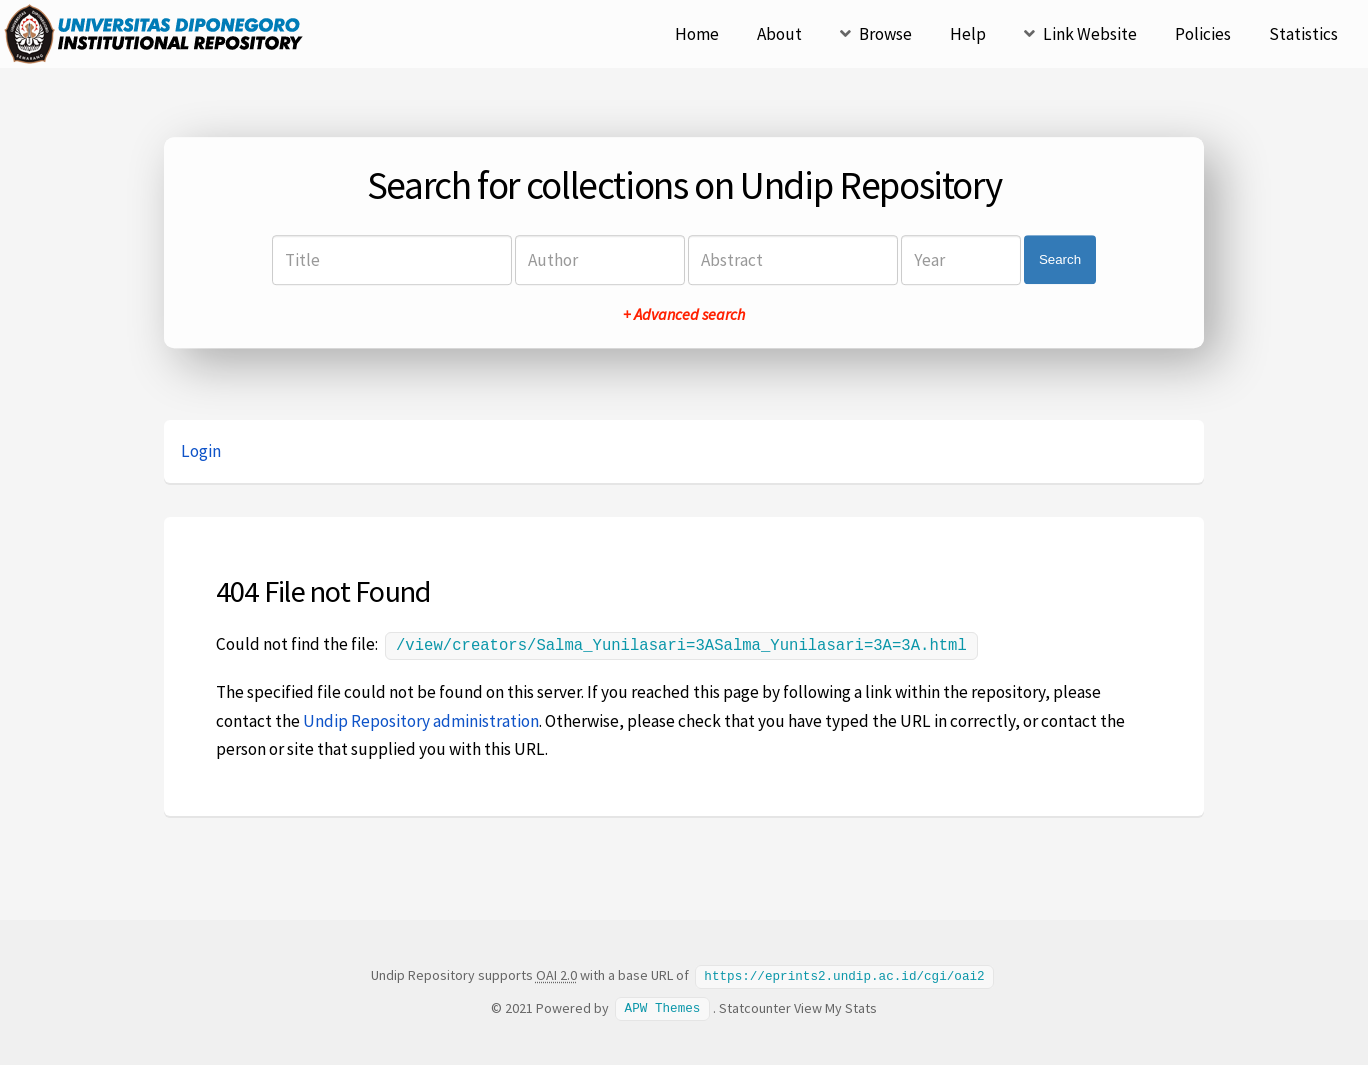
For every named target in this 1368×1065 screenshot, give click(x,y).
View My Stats (835, 1005)
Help (968, 34)
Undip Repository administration (421, 719)
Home (697, 34)
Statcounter (755, 1005)
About (779, 34)
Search (1060, 259)
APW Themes (663, 1005)
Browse (885, 34)
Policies (1203, 34)
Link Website (1090, 34)
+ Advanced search (684, 314)
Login (201, 451)
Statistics (1303, 34)
